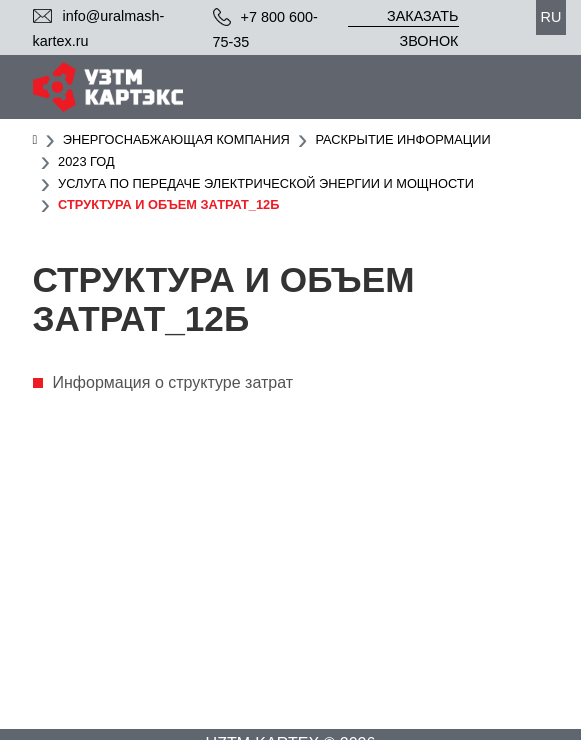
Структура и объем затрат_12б (168, 204)
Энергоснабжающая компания (176, 139)
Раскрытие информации (402, 139)
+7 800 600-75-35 (265, 29)
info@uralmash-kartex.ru (99, 28)
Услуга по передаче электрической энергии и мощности (266, 183)
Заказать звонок (423, 17)
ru (551, 17)
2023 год (86, 161)
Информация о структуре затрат (173, 382)
